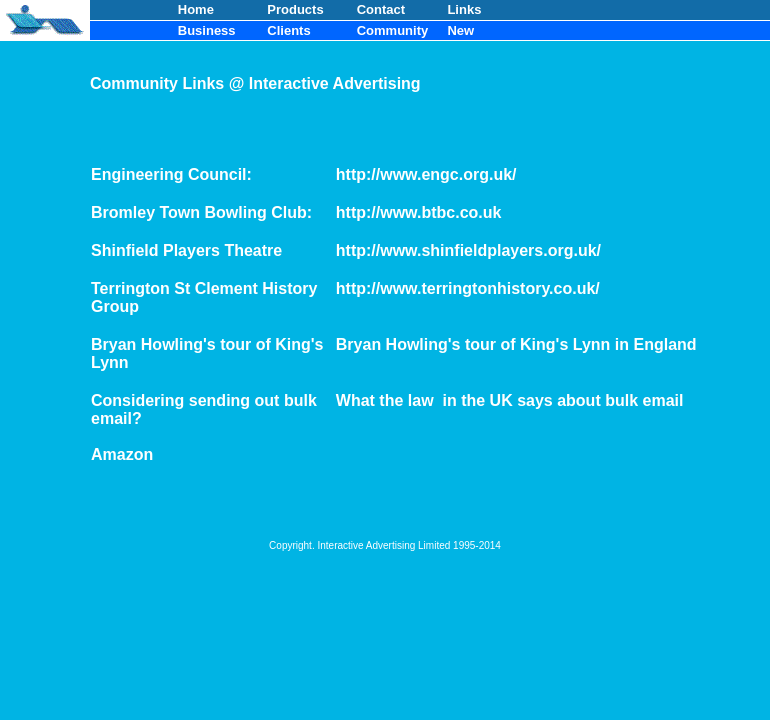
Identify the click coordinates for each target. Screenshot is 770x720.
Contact (381, 9)
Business (207, 30)
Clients (288, 30)
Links (464, 9)
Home (196, 9)
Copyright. (293, 545)
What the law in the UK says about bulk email (510, 400)
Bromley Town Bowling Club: (201, 212)
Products (295, 9)
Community (393, 30)
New (460, 30)
